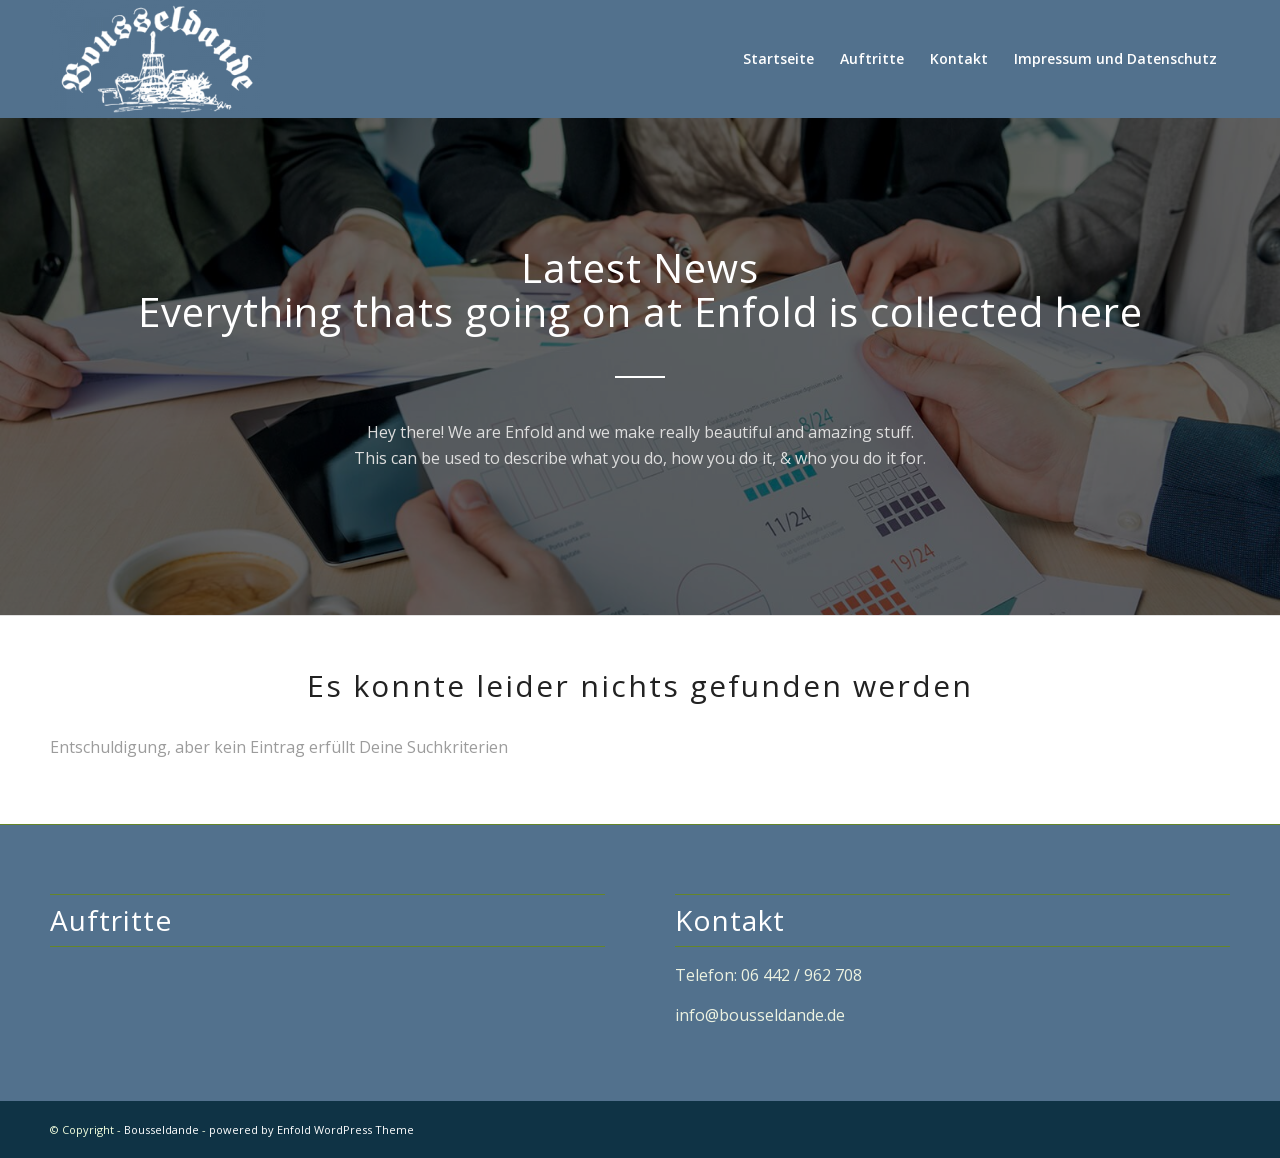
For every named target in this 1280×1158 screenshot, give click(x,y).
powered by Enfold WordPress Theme (311, 1129)
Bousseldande (161, 1129)
